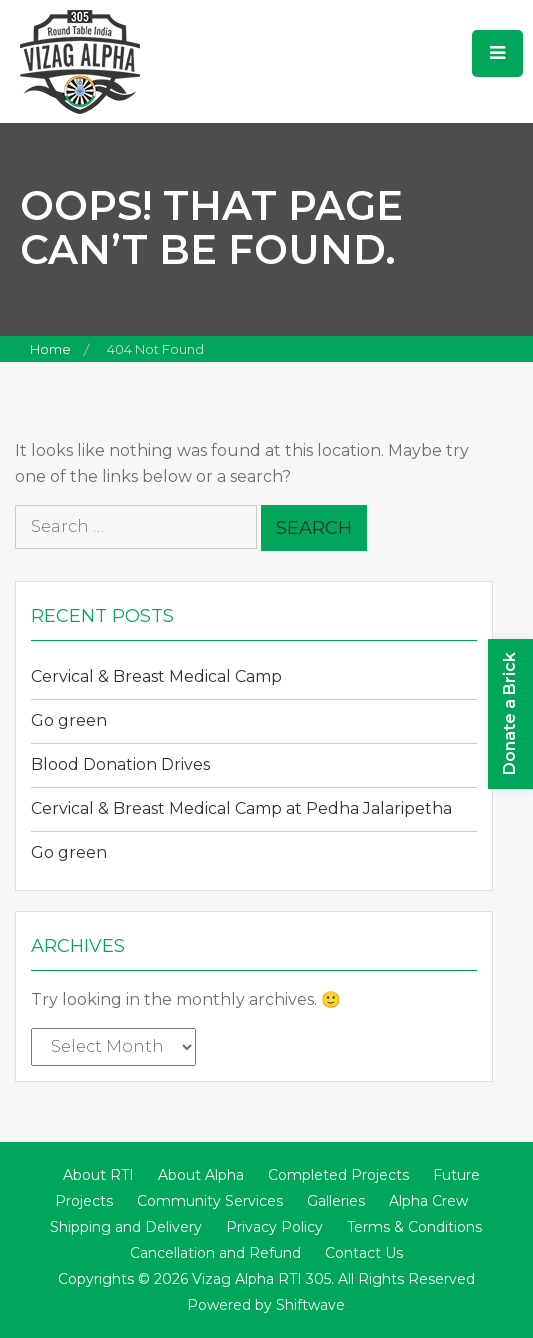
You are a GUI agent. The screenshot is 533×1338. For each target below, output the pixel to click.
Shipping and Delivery (126, 1227)
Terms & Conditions (414, 1227)
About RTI (98, 1175)
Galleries (336, 1201)
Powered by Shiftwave (266, 1305)
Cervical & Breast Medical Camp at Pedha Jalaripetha (241, 808)
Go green (69, 720)
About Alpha (201, 1175)
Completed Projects (338, 1175)
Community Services (210, 1201)
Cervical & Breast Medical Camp (156, 676)
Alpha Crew (428, 1201)
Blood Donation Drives (120, 764)
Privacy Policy (274, 1227)
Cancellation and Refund (215, 1253)
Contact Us (364, 1253)
